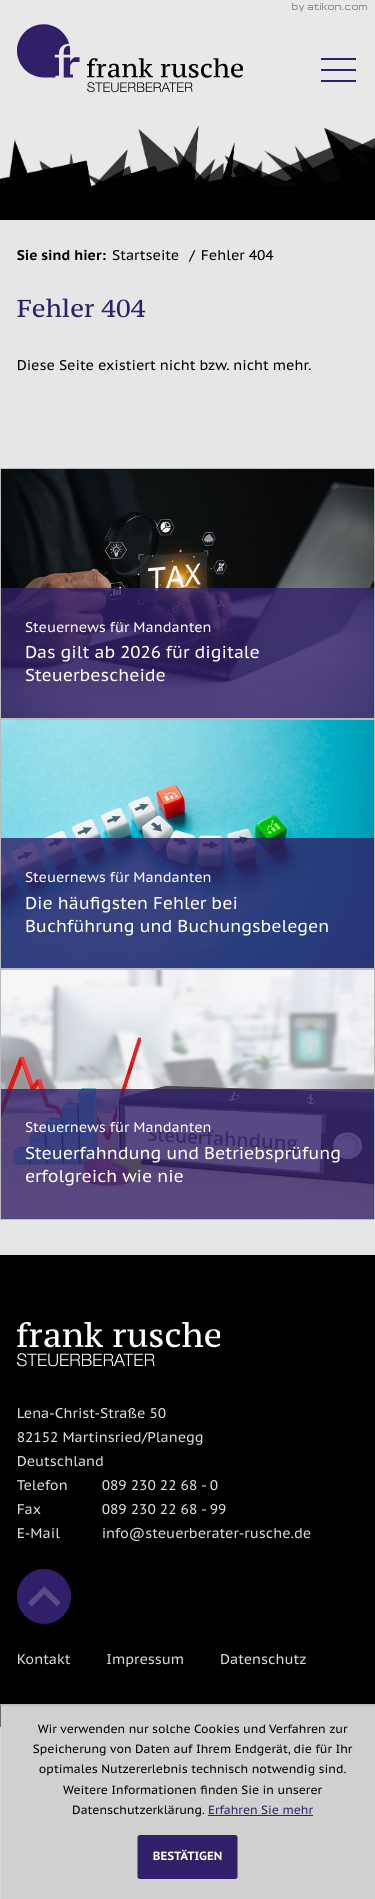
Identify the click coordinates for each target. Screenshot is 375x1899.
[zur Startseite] (130, 58)
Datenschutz (263, 1659)
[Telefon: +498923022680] (160, 1486)
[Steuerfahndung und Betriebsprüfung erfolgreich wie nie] (187, 1094)
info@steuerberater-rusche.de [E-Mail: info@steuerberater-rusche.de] (206, 1533)
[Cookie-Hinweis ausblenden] (188, 1857)
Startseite (145, 255)
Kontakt (44, 1659)
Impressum (145, 1659)
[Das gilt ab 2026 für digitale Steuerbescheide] (187, 593)
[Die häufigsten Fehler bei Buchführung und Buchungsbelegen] (187, 844)
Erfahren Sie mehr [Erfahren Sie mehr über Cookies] (260, 1810)
